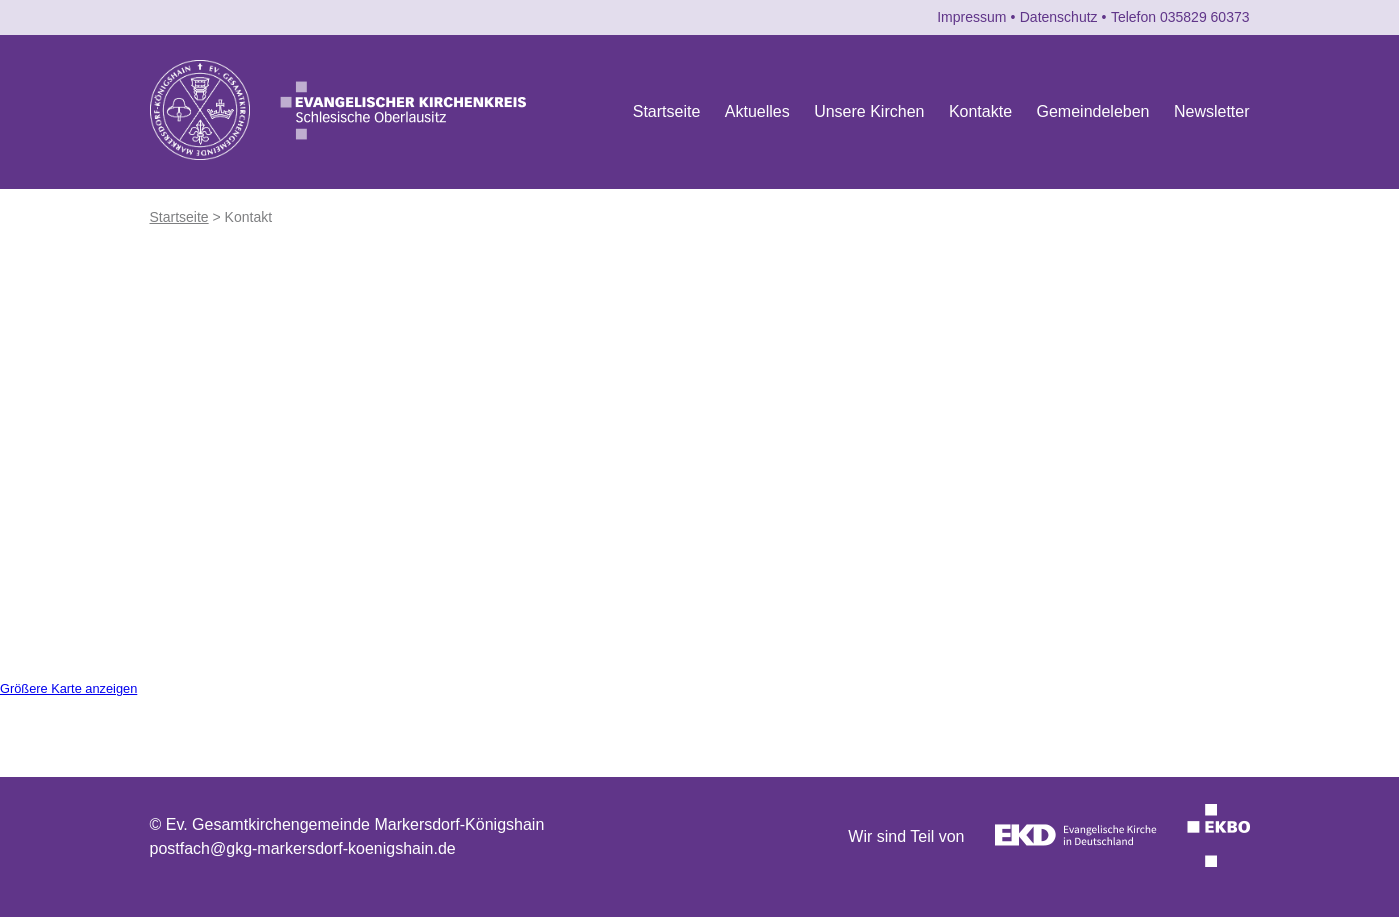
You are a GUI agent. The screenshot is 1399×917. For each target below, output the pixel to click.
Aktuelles (757, 111)
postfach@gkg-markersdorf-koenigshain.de (303, 848)
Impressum (971, 17)
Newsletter (1212, 111)
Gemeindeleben (1093, 111)
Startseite (667, 111)
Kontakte (980, 111)
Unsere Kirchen (869, 111)
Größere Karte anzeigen (68, 688)
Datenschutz (1059, 17)
